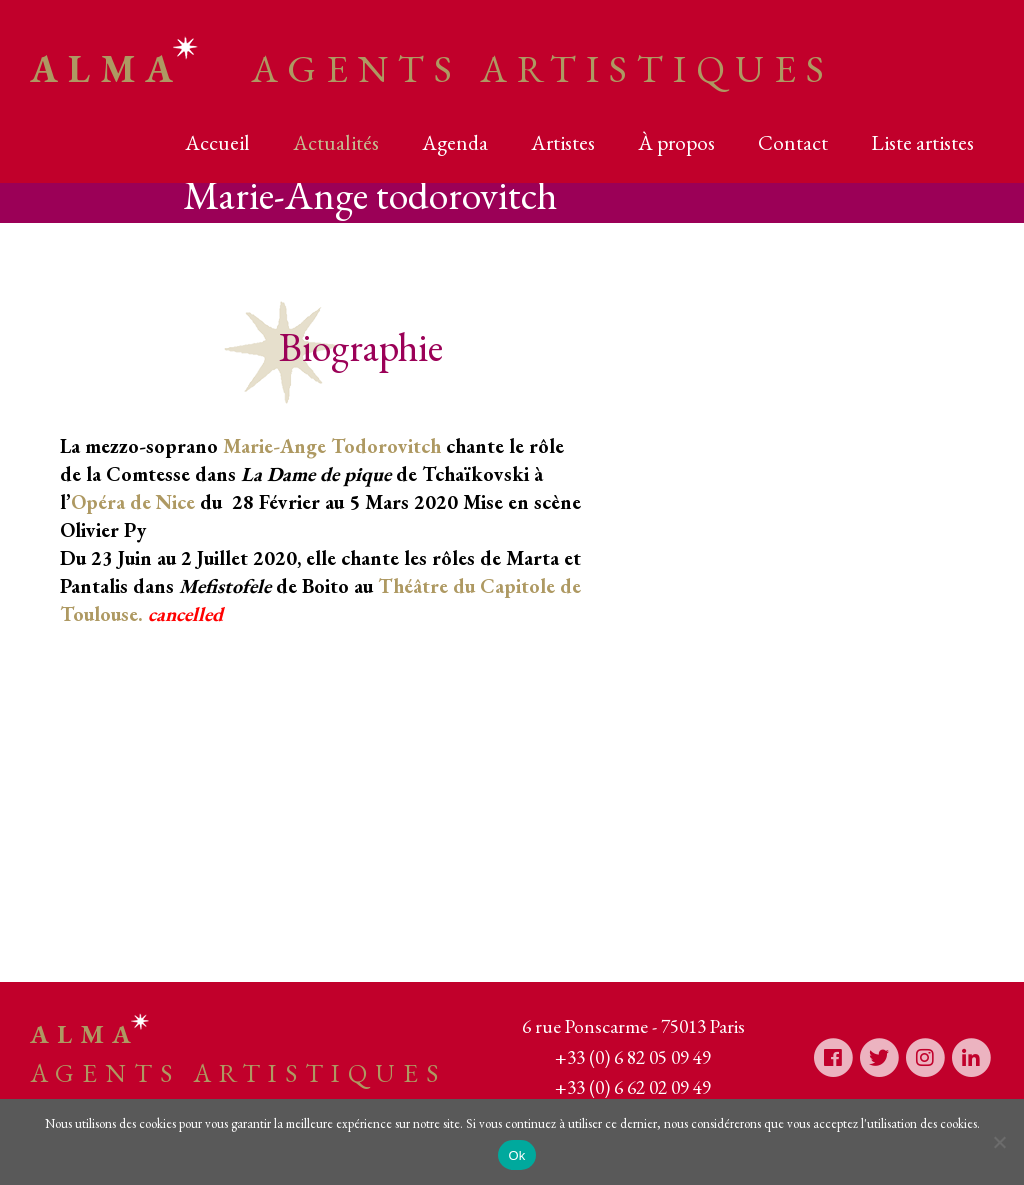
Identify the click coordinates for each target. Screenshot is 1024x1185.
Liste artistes (922, 142)
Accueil (217, 142)
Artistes (563, 142)
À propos (676, 142)
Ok (516, 1155)
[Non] (999, 1142)
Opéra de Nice (133, 502)
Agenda (455, 142)
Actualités (336, 142)
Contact (793, 142)
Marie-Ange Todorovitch (332, 446)
